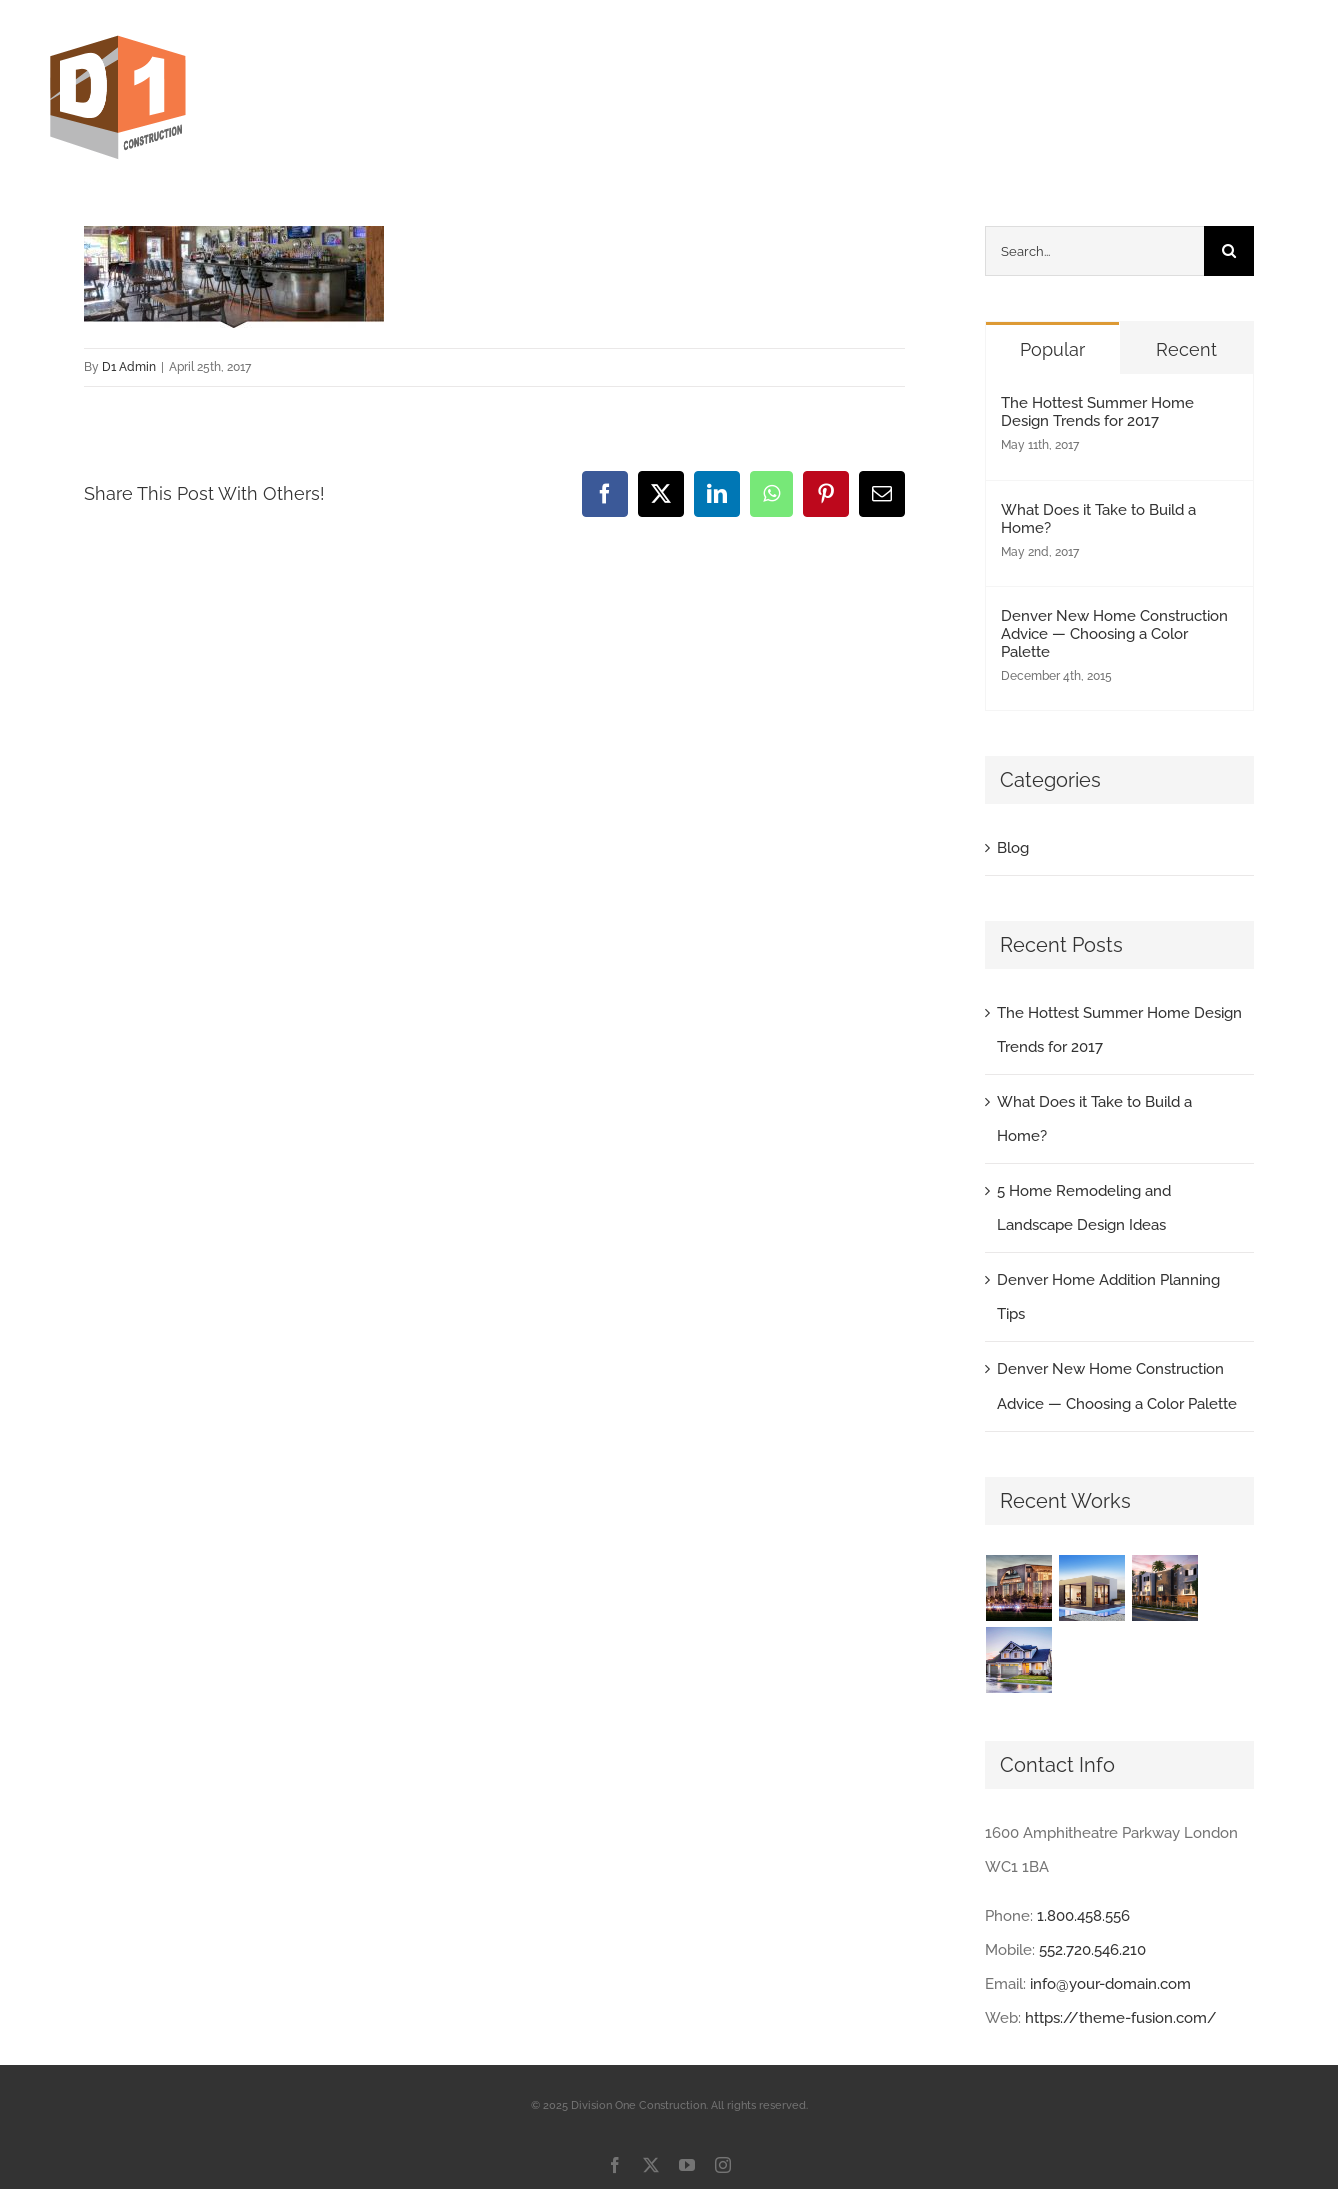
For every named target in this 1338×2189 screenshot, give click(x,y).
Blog (1013, 848)
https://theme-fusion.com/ (1121, 2018)
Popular (1052, 349)
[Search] (1229, 251)
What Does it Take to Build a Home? (1098, 519)
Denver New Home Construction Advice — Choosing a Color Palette (1114, 634)
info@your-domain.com (1110, 1984)
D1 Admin (129, 367)
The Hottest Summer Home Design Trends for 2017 (1097, 412)
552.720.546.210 (1092, 1950)
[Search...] (1094, 251)
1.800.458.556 (1083, 1916)
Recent (1186, 349)
